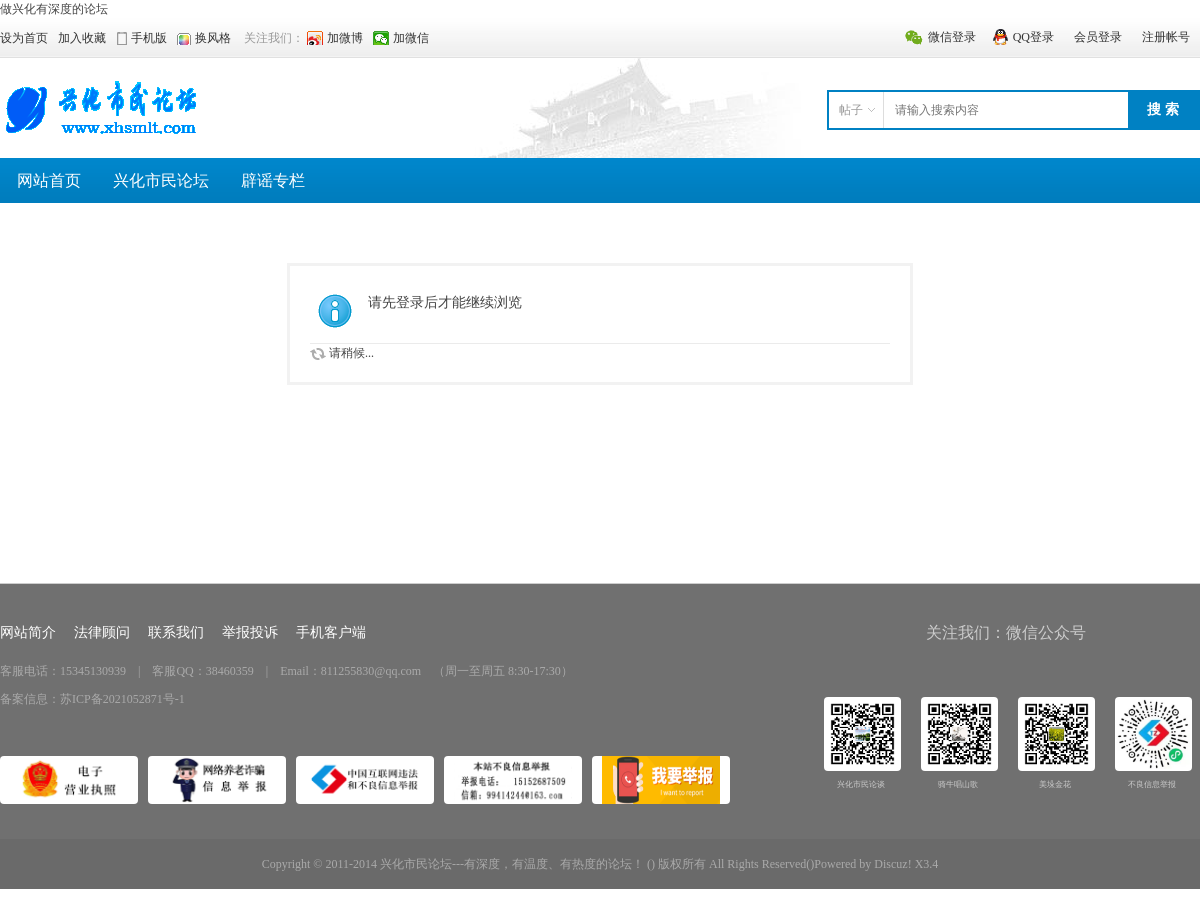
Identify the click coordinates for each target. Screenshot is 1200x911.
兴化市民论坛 (161, 180)
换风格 (213, 38)
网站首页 (49, 180)
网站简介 (28, 632)
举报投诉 (250, 632)
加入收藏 (82, 38)
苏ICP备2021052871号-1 (122, 699)
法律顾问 (102, 632)
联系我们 (176, 632)
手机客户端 (331, 632)
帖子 (851, 110)
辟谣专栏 (273, 180)
